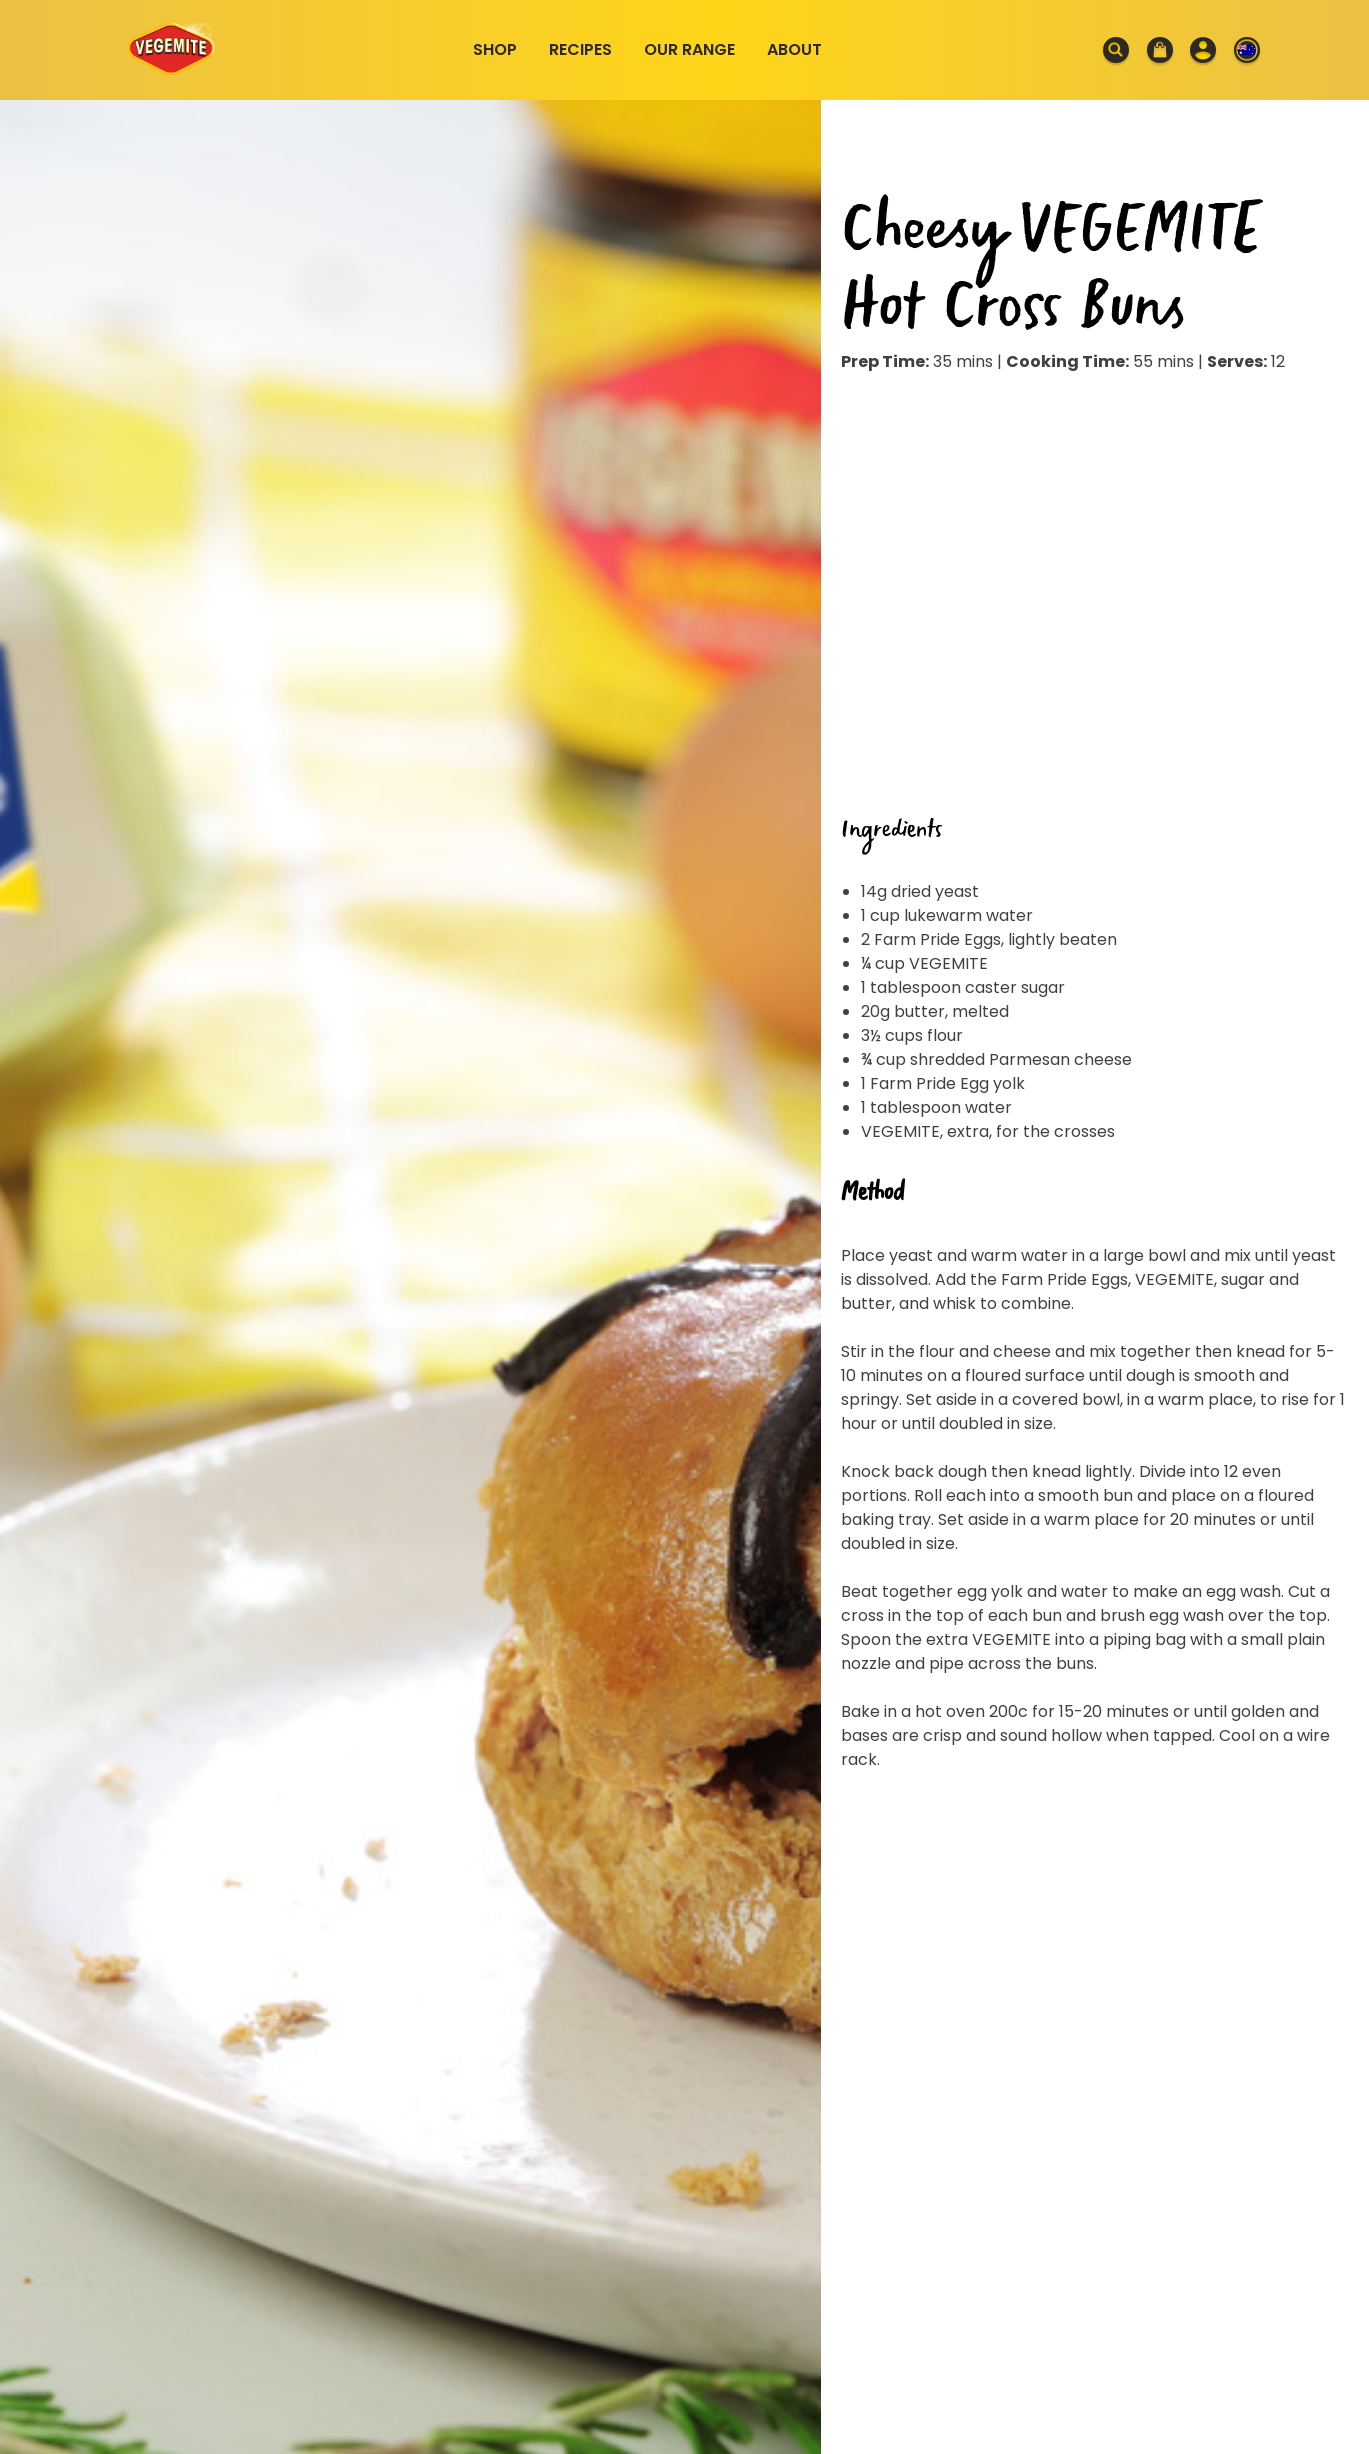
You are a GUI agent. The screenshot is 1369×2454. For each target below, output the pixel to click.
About (794, 49)
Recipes (580, 49)
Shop (495, 49)
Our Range (689, 49)
